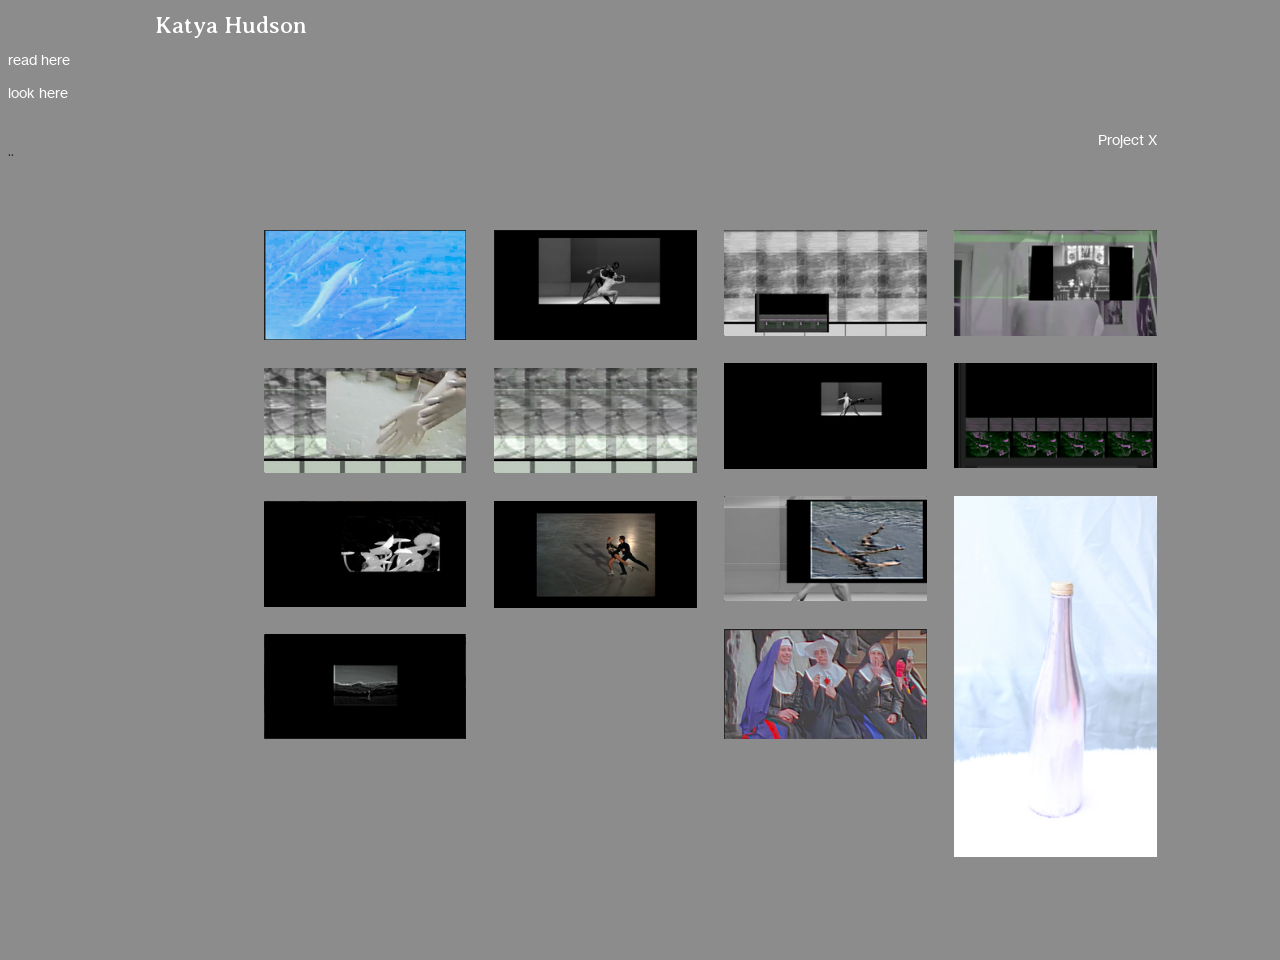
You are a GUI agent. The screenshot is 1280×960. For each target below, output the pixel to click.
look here (38, 92)
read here (39, 59)
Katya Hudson (231, 25)
